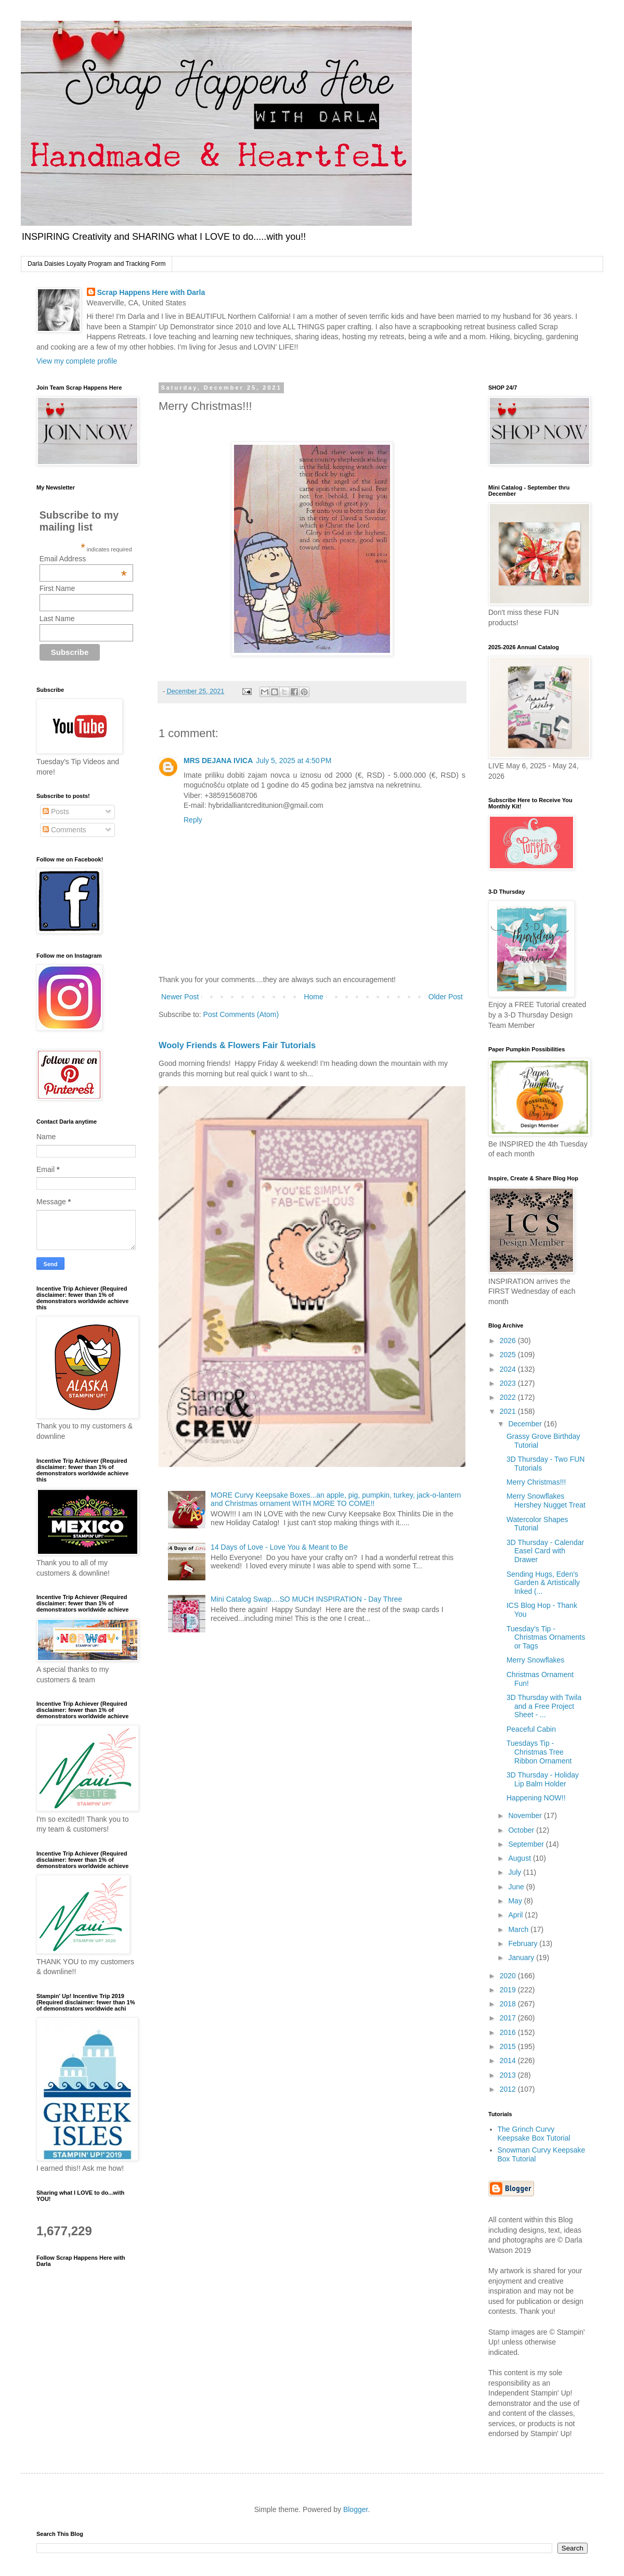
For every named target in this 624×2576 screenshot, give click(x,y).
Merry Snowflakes (535, 1660)
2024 (509, 1369)
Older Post (445, 997)
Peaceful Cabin (531, 1729)
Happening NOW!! (536, 1798)
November (525, 1815)
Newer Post (180, 997)
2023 (509, 1383)
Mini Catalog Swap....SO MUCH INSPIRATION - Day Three (306, 1599)
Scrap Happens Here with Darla (151, 292)
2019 (509, 1990)
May (516, 1901)
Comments (64, 830)
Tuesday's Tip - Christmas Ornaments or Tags (545, 1638)
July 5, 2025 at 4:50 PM (293, 760)
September (526, 1844)
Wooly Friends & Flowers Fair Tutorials (237, 1045)
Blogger (355, 2509)
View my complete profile (76, 361)
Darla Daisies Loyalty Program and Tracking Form (96, 263)
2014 (509, 2060)
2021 (509, 1411)
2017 (509, 2018)
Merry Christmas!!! (536, 1482)
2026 (509, 1340)
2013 (509, 2075)
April (516, 1915)
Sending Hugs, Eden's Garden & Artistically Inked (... (543, 1583)
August (520, 1858)
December (525, 1424)
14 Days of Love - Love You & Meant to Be (279, 1547)
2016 (509, 2032)
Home (313, 997)
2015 (509, 2046)
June (517, 1887)
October (522, 1830)
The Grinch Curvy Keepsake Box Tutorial (534, 2133)
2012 (509, 2089)
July (515, 1872)
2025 (509, 1354)
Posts (56, 811)
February (523, 1943)
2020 (509, 1976)
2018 (509, 2004)
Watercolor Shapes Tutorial (537, 1523)
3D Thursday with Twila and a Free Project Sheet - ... (543, 1706)
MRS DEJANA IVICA (218, 760)
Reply (193, 820)
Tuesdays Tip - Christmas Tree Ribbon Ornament (539, 1752)
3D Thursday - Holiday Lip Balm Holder (542, 1779)
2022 (509, 1397)
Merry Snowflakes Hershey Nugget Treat (546, 1500)
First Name (57, 588)
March (519, 1929)
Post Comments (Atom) (241, 1014)
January (522, 1957)
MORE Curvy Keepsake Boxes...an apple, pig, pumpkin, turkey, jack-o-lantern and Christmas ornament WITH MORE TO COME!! (336, 1499)
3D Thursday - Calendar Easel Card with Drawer (545, 1551)
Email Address (83, 559)
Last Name (57, 618)
